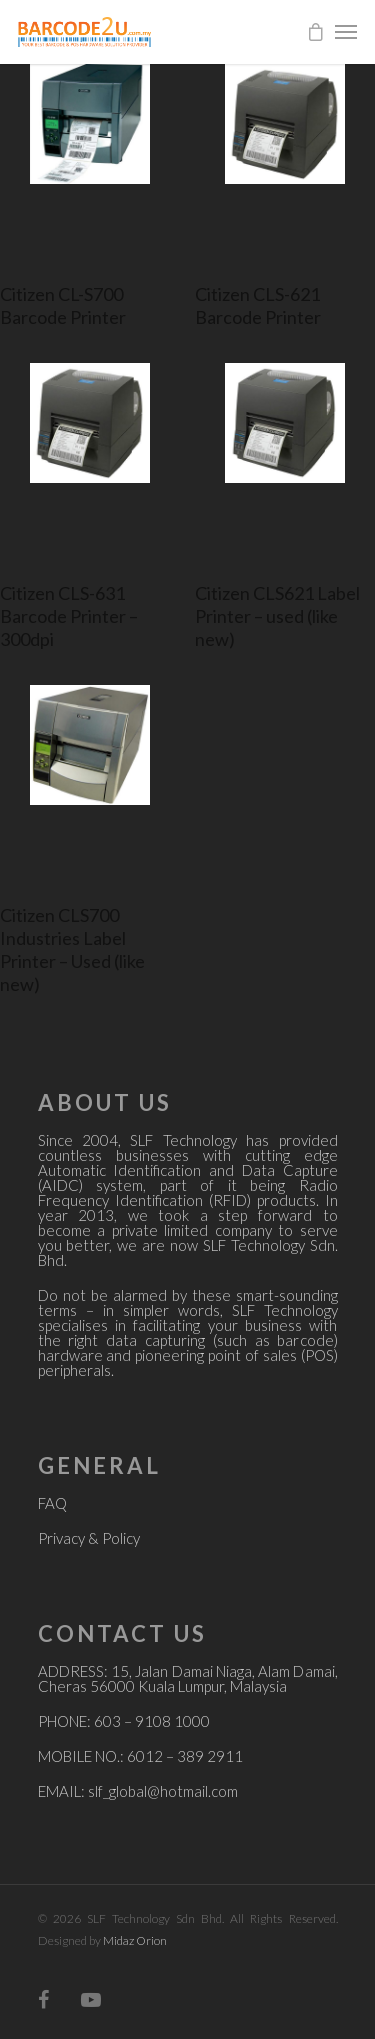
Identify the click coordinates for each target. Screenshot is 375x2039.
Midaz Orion (135, 1940)
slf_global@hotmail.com (163, 1791)
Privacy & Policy (89, 1538)
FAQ (52, 1503)
